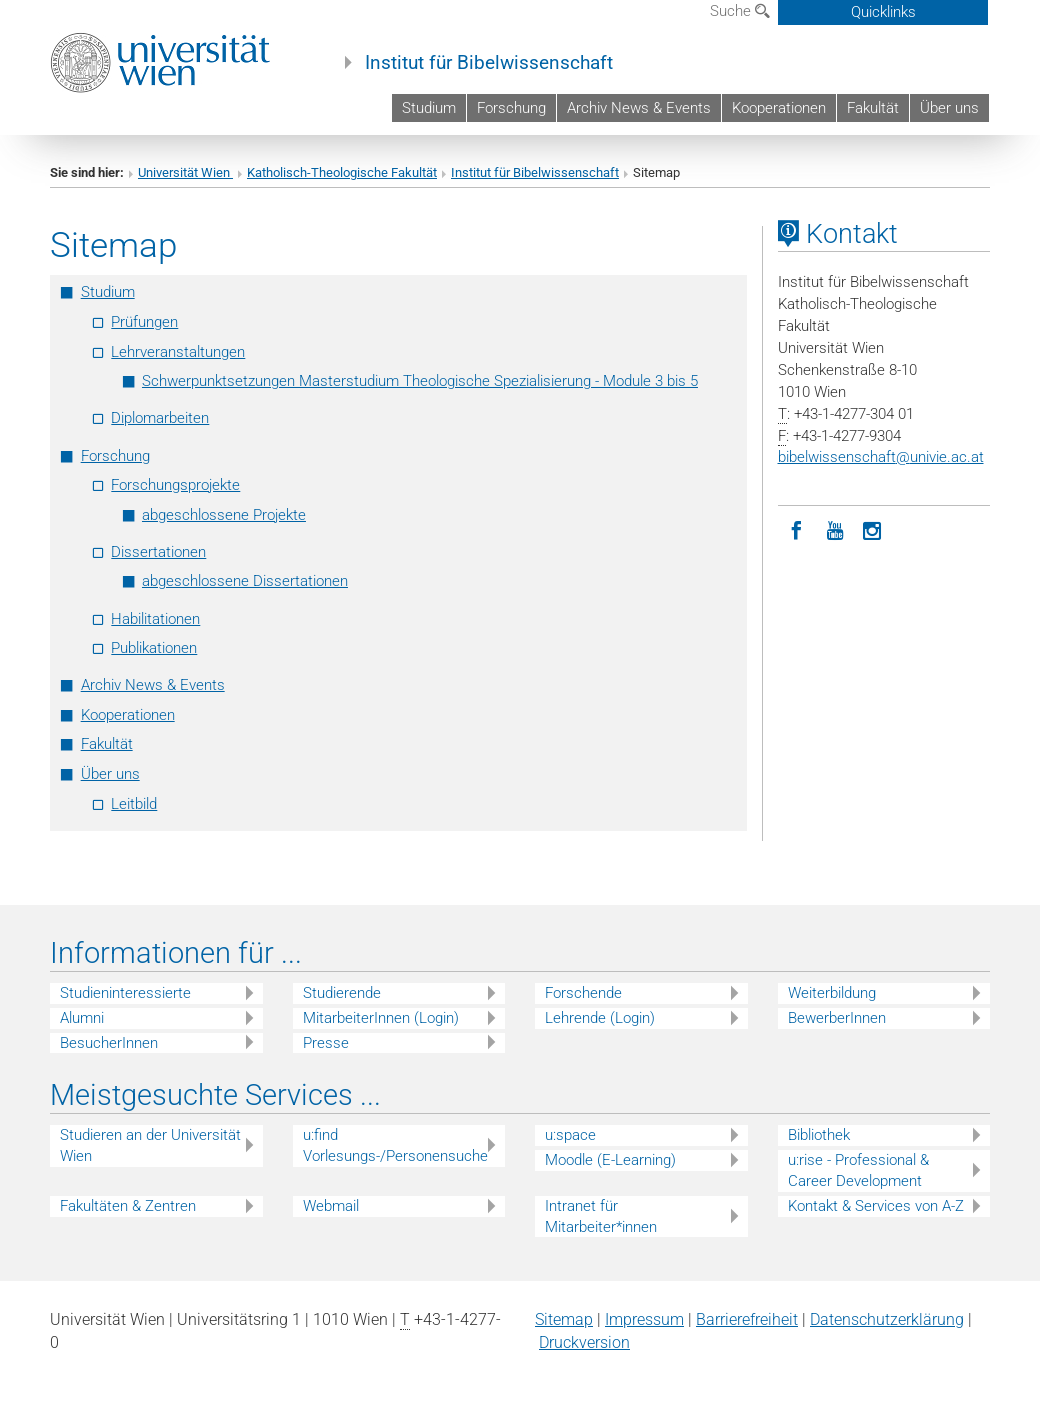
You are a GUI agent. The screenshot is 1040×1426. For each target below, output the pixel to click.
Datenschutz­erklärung (887, 1319)
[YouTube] (835, 529)
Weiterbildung (832, 993)
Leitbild (134, 804)
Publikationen (154, 648)
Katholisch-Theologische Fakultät (342, 172)
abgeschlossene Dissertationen (245, 581)
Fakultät (873, 108)
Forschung (511, 108)
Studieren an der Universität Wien (150, 1145)
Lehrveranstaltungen (178, 352)
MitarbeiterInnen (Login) (381, 1018)
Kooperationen (779, 108)
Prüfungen (144, 322)
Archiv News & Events (639, 108)
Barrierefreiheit (747, 1319)
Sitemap (564, 1319)
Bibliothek (819, 1135)
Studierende (342, 993)
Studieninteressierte (125, 993)
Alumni (82, 1018)
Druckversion (584, 1342)
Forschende (583, 993)
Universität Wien (185, 172)
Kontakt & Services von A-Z (876, 1206)
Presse (326, 1043)
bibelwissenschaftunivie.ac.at (881, 457)
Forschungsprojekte (175, 485)
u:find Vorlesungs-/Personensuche (395, 1145)
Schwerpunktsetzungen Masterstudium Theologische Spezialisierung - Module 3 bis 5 (420, 381)
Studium (429, 108)
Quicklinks (883, 12)
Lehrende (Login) (600, 1018)
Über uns (949, 108)
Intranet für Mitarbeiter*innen (601, 1216)
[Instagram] (873, 529)
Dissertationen (158, 552)
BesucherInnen (109, 1043)
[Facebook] (797, 529)
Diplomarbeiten (160, 418)
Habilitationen (155, 619)
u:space (570, 1135)
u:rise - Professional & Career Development (858, 1170)
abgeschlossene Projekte (224, 515)
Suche (740, 11)
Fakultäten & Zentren (128, 1206)
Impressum (644, 1319)
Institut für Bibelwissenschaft (489, 63)
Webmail (331, 1206)
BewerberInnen (837, 1018)
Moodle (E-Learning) (610, 1160)
